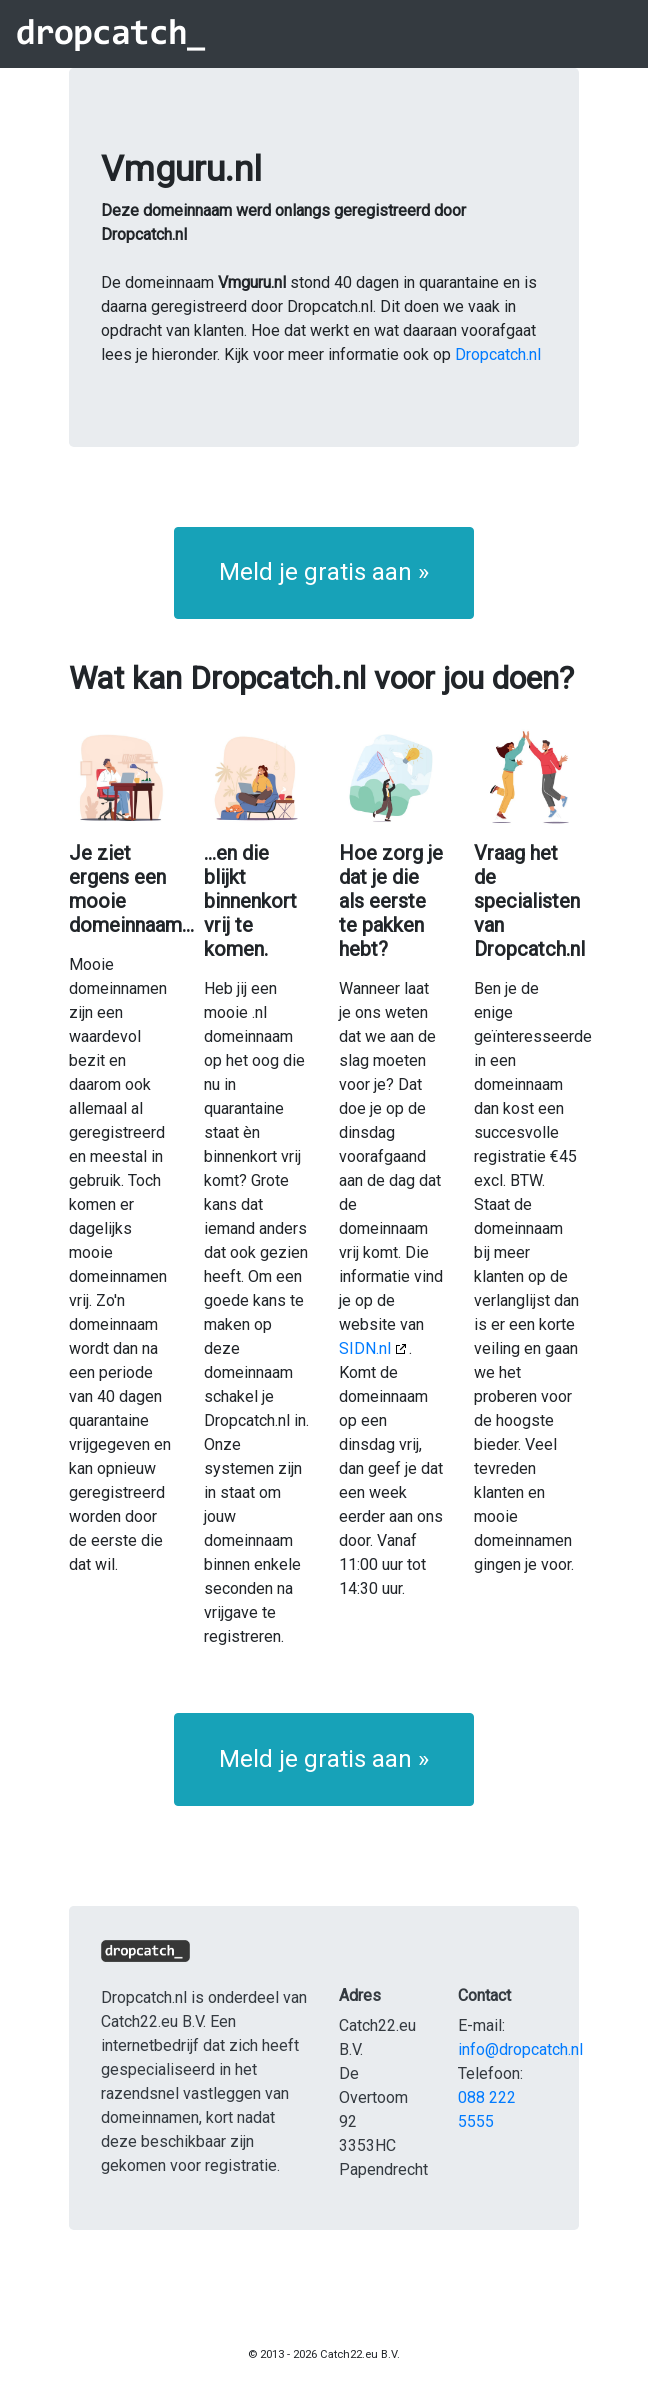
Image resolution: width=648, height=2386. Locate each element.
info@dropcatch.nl (520, 2049)
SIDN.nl (365, 1348)
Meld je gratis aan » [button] (324, 572)
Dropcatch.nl (498, 354)
